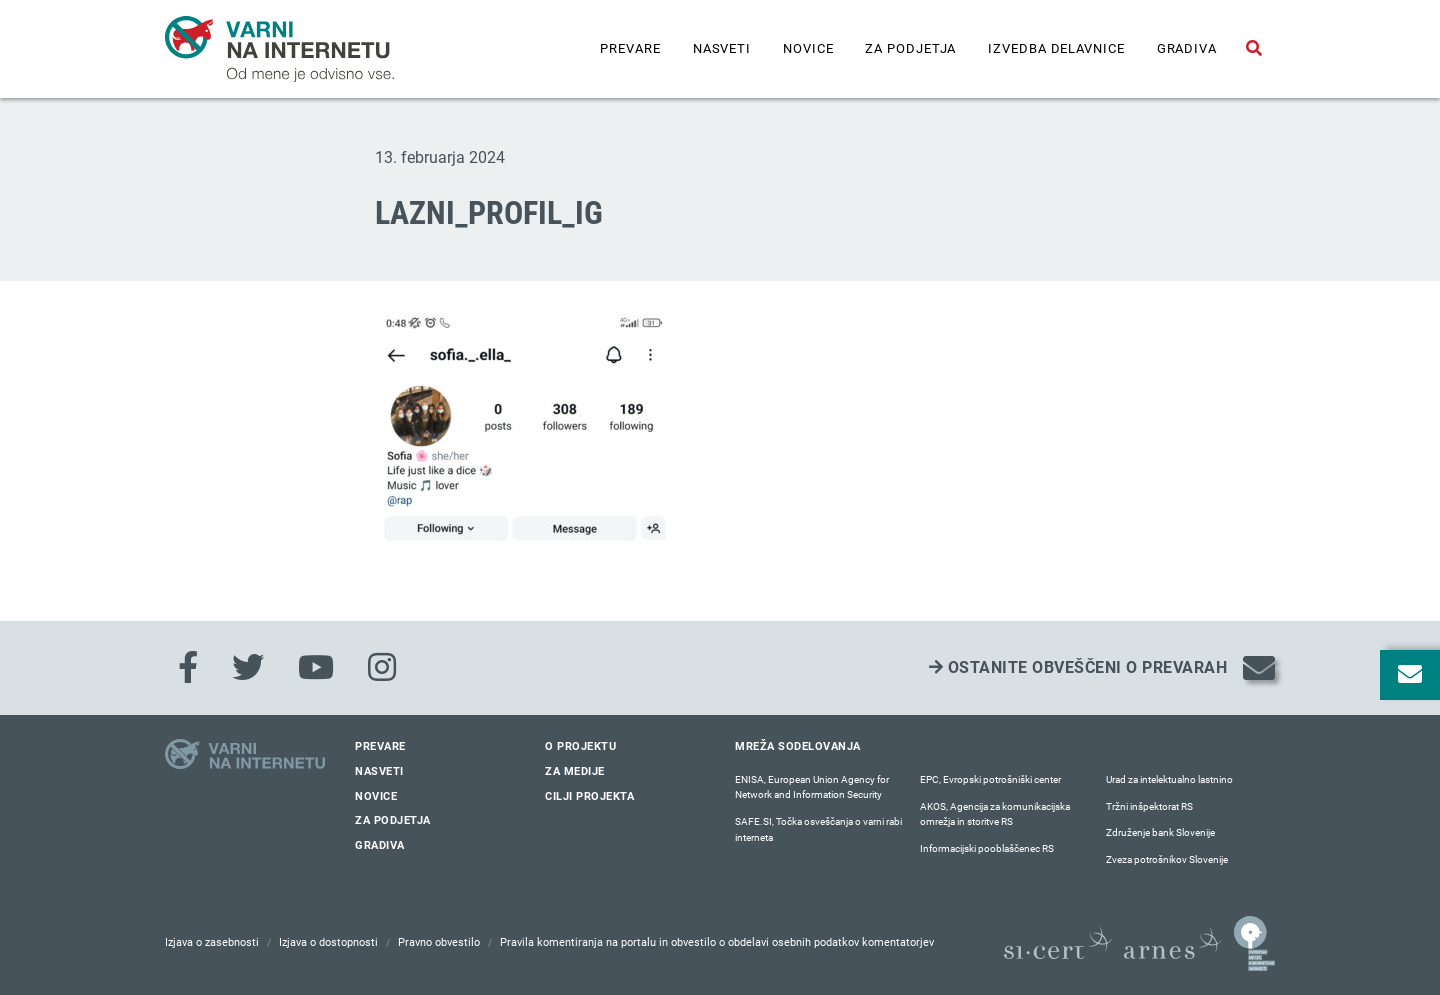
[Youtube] (316, 668)
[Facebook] (188, 668)
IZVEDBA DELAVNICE (1056, 48)
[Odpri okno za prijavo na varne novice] (1410, 675)
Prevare (630, 48)
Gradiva (1187, 48)
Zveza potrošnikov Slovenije (1167, 859)
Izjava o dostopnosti (328, 942)
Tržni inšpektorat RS (1149, 806)
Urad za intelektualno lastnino (1169, 779)
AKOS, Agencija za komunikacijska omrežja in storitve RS (995, 814)
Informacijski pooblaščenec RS (987, 848)
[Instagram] (382, 668)
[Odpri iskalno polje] (1254, 49)
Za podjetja (910, 48)
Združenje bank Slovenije (1160, 832)
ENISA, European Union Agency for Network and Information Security (812, 787)
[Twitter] (248, 668)
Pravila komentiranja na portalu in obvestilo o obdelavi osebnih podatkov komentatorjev (717, 942)
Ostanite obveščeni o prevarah (1078, 667)
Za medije (575, 771)
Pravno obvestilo (439, 942)
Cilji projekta (589, 796)
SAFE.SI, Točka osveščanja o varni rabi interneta (818, 829)
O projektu (580, 746)
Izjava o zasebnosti (212, 942)
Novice (808, 48)
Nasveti (722, 48)
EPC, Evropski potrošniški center (990, 779)
